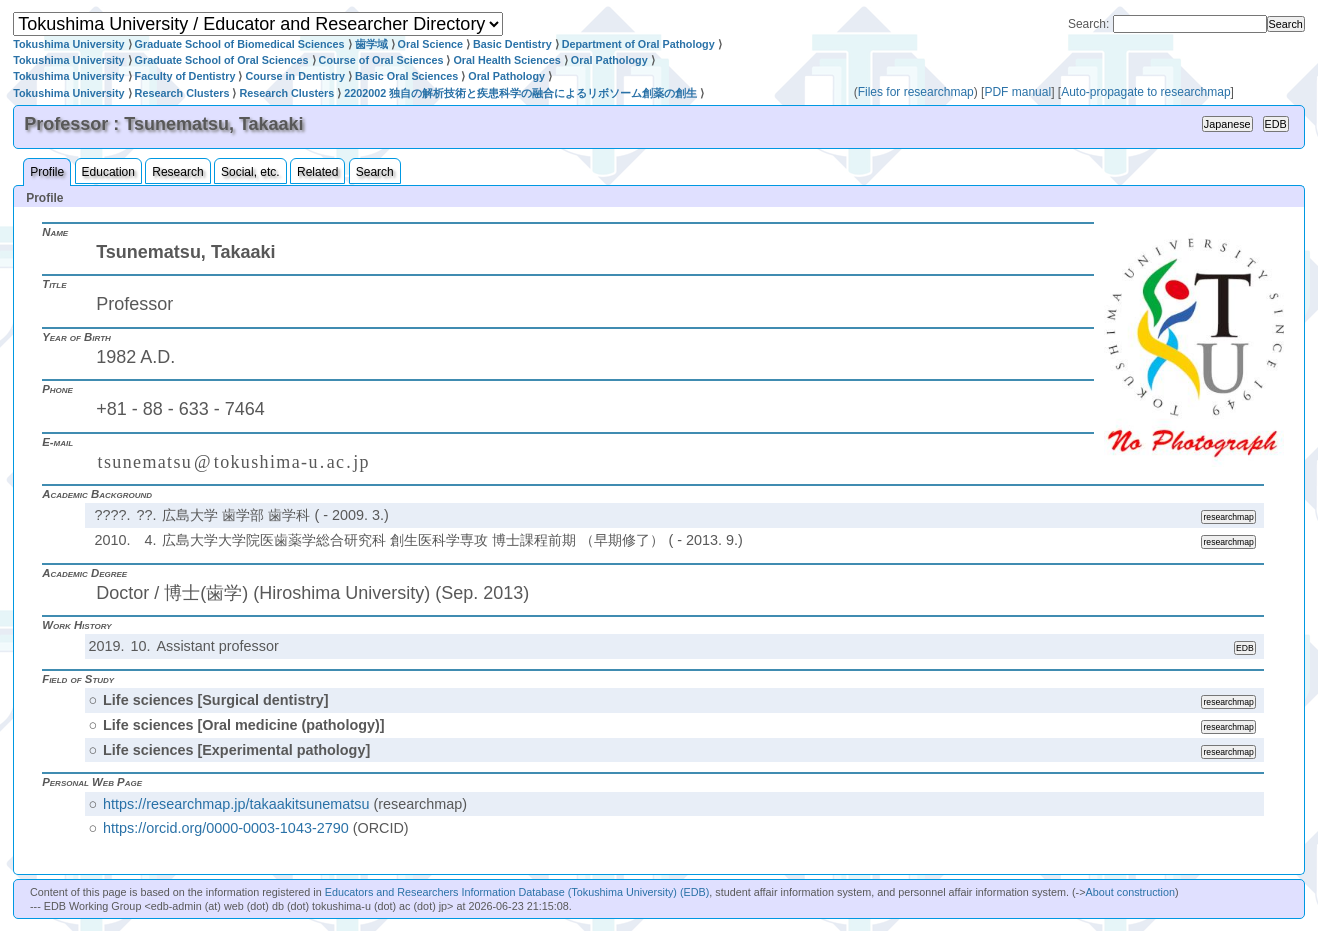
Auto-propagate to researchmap (1145, 92)
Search (375, 172)
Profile (47, 172)
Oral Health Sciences (506, 60)
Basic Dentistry (512, 44)
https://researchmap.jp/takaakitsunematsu (236, 804)
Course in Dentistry (295, 76)
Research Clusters (182, 93)
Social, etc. (250, 172)
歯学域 (371, 44)
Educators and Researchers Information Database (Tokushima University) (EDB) (517, 892)
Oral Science (430, 44)
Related (317, 172)
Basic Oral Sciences (406, 76)
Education (108, 172)
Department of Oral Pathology (638, 44)
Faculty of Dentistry (185, 76)
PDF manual (1017, 92)
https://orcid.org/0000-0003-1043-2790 (226, 828)
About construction (1130, 892)
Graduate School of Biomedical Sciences (240, 44)
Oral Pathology (609, 60)
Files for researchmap (916, 92)
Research (177, 172)
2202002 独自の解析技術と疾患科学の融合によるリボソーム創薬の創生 (520, 93)
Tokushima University (68, 44)
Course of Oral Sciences (381, 60)
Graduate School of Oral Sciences (222, 60)
